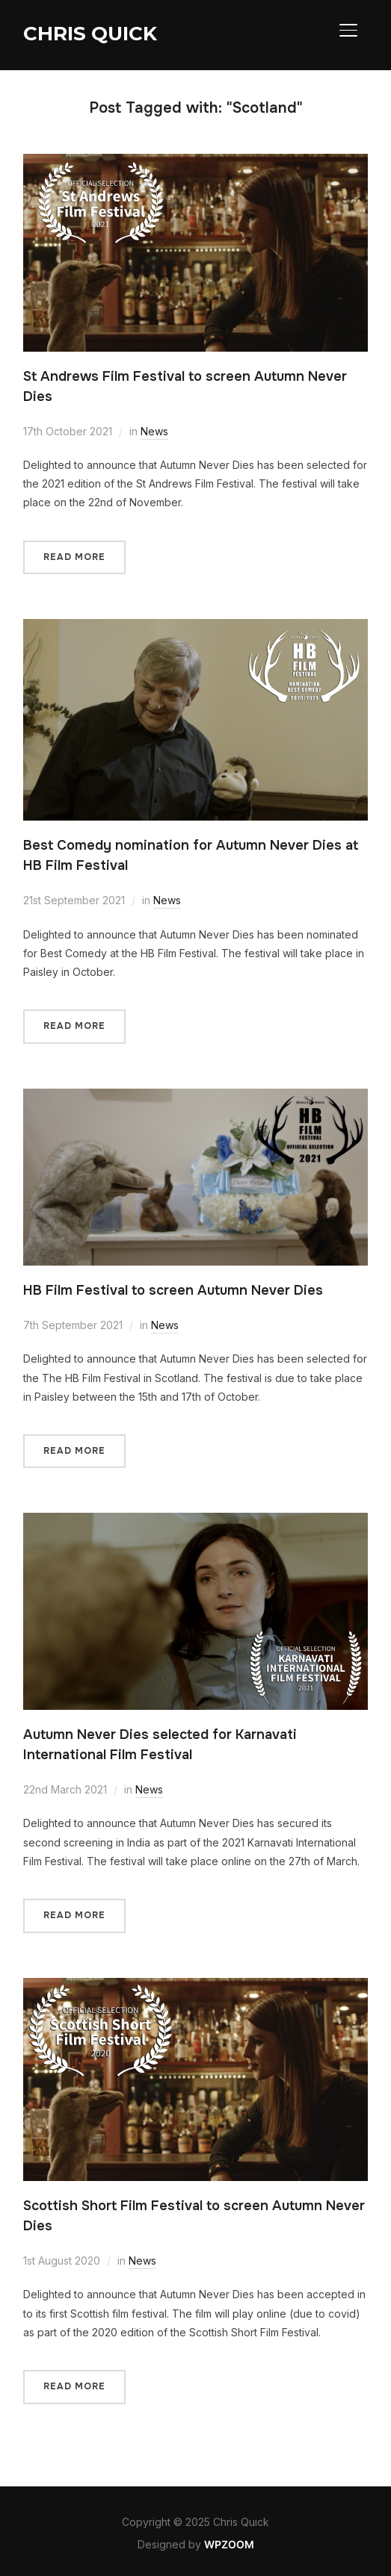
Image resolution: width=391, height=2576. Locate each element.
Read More (74, 557)
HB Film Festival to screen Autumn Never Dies (173, 1290)
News (154, 431)
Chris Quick (90, 34)
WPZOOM (229, 2544)
